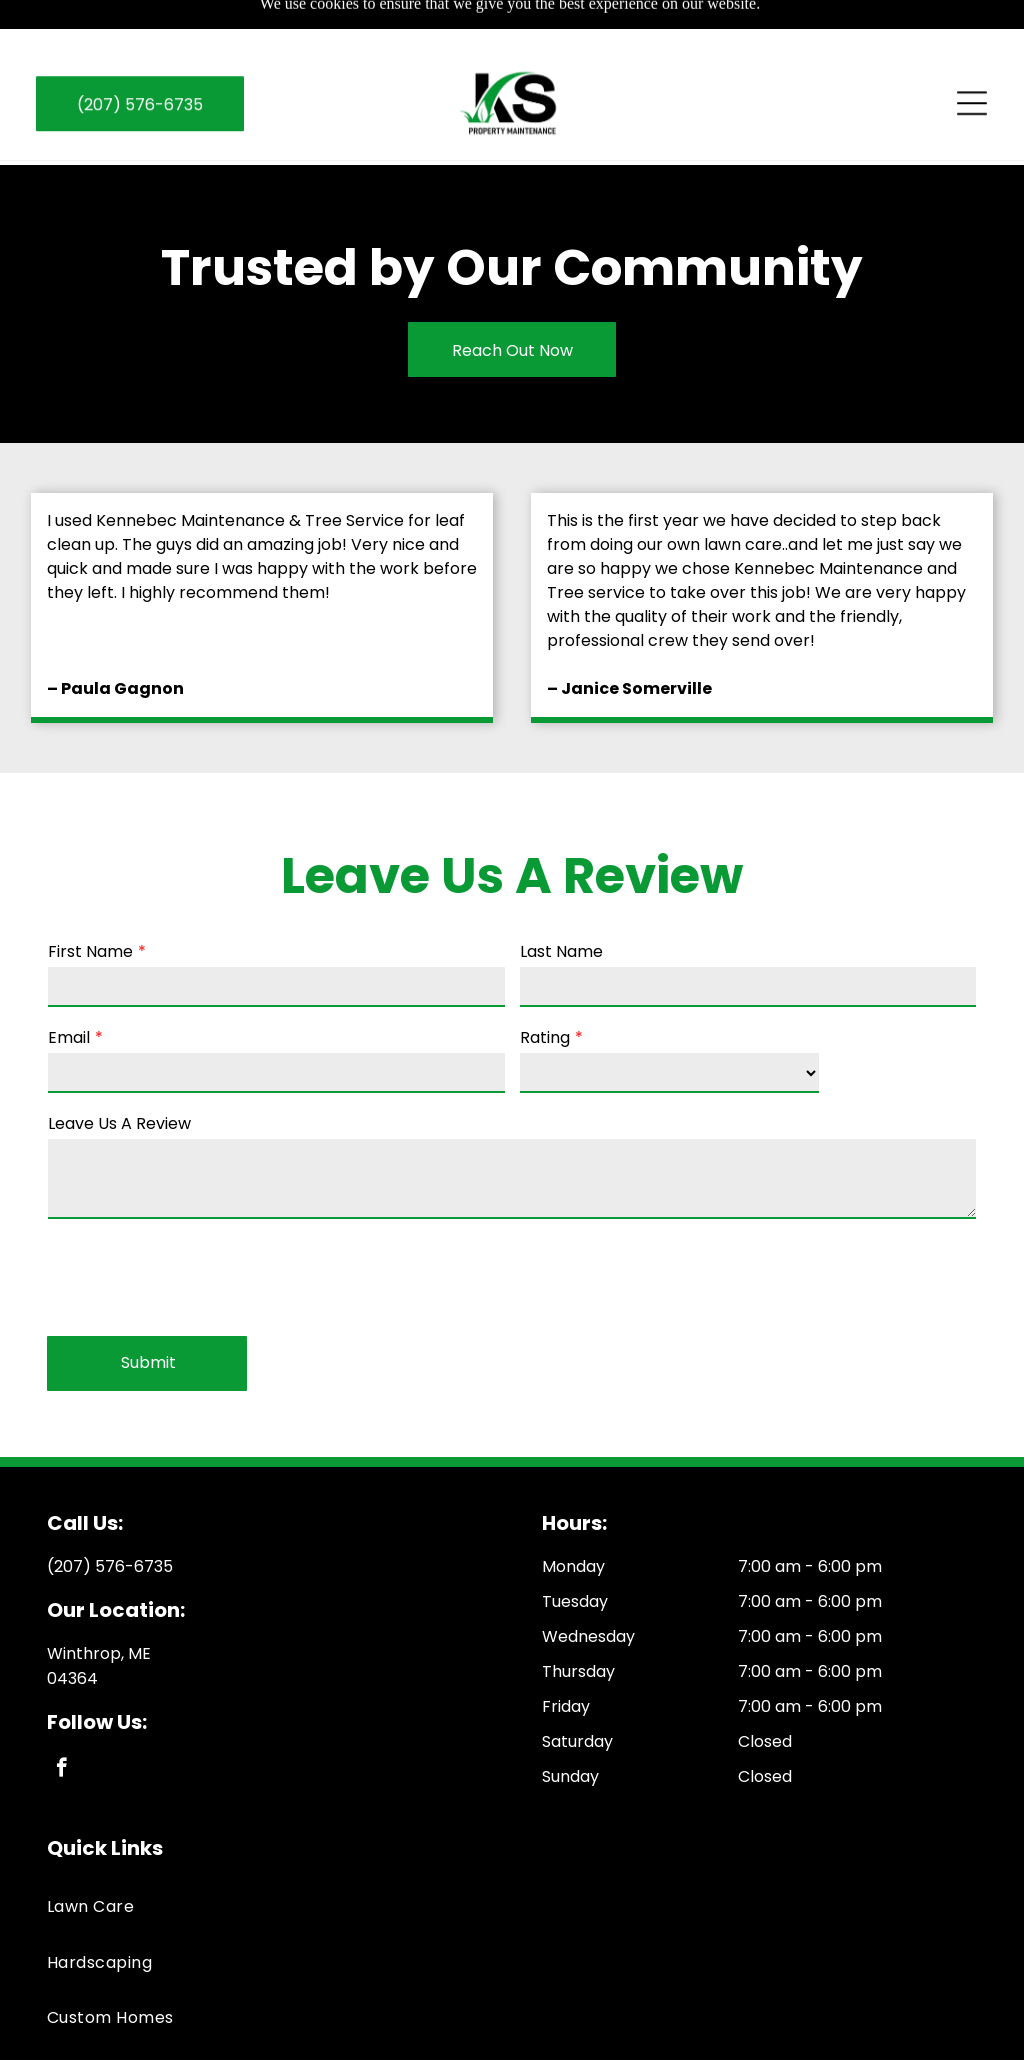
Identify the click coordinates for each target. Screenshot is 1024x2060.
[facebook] (61, 1720)
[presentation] (200, 1226)
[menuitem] (512, 1856)
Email (69, 987)
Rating (545, 987)
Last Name (561, 901)
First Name (90, 901)
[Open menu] (972, 57)
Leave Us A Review (119, 1073)
